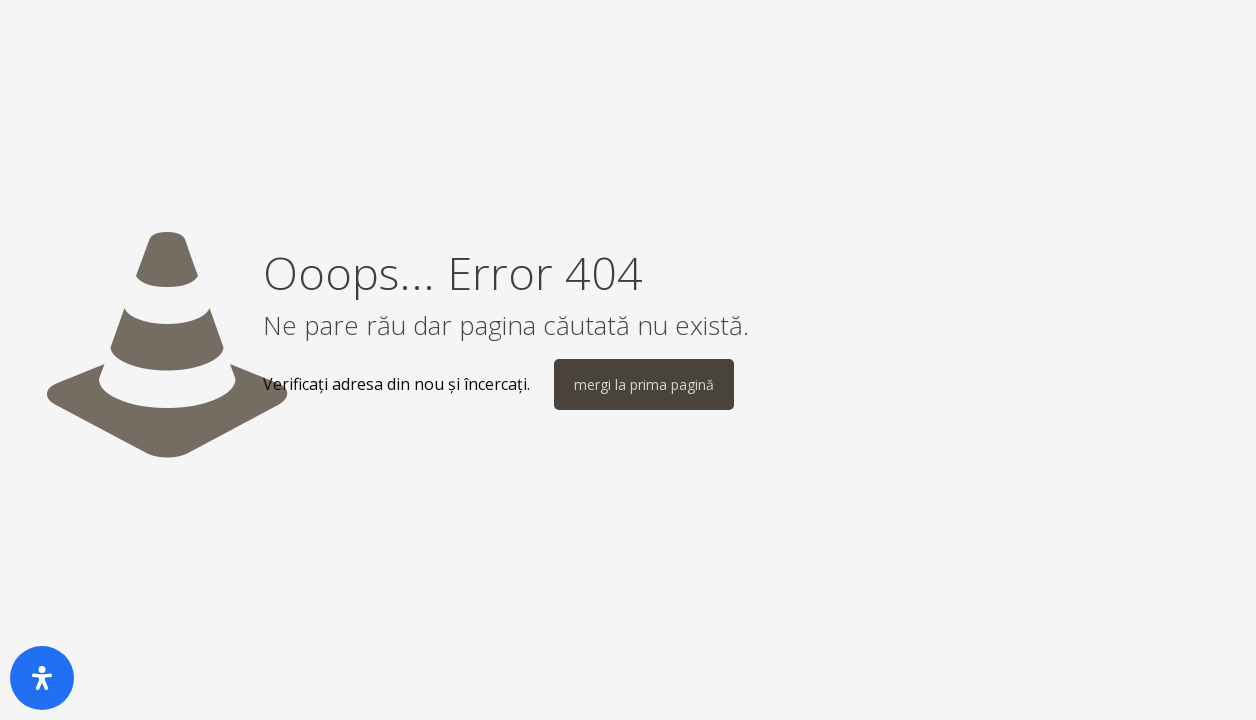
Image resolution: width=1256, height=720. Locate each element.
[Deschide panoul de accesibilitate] (42, 678)
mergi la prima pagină (644, 384)
